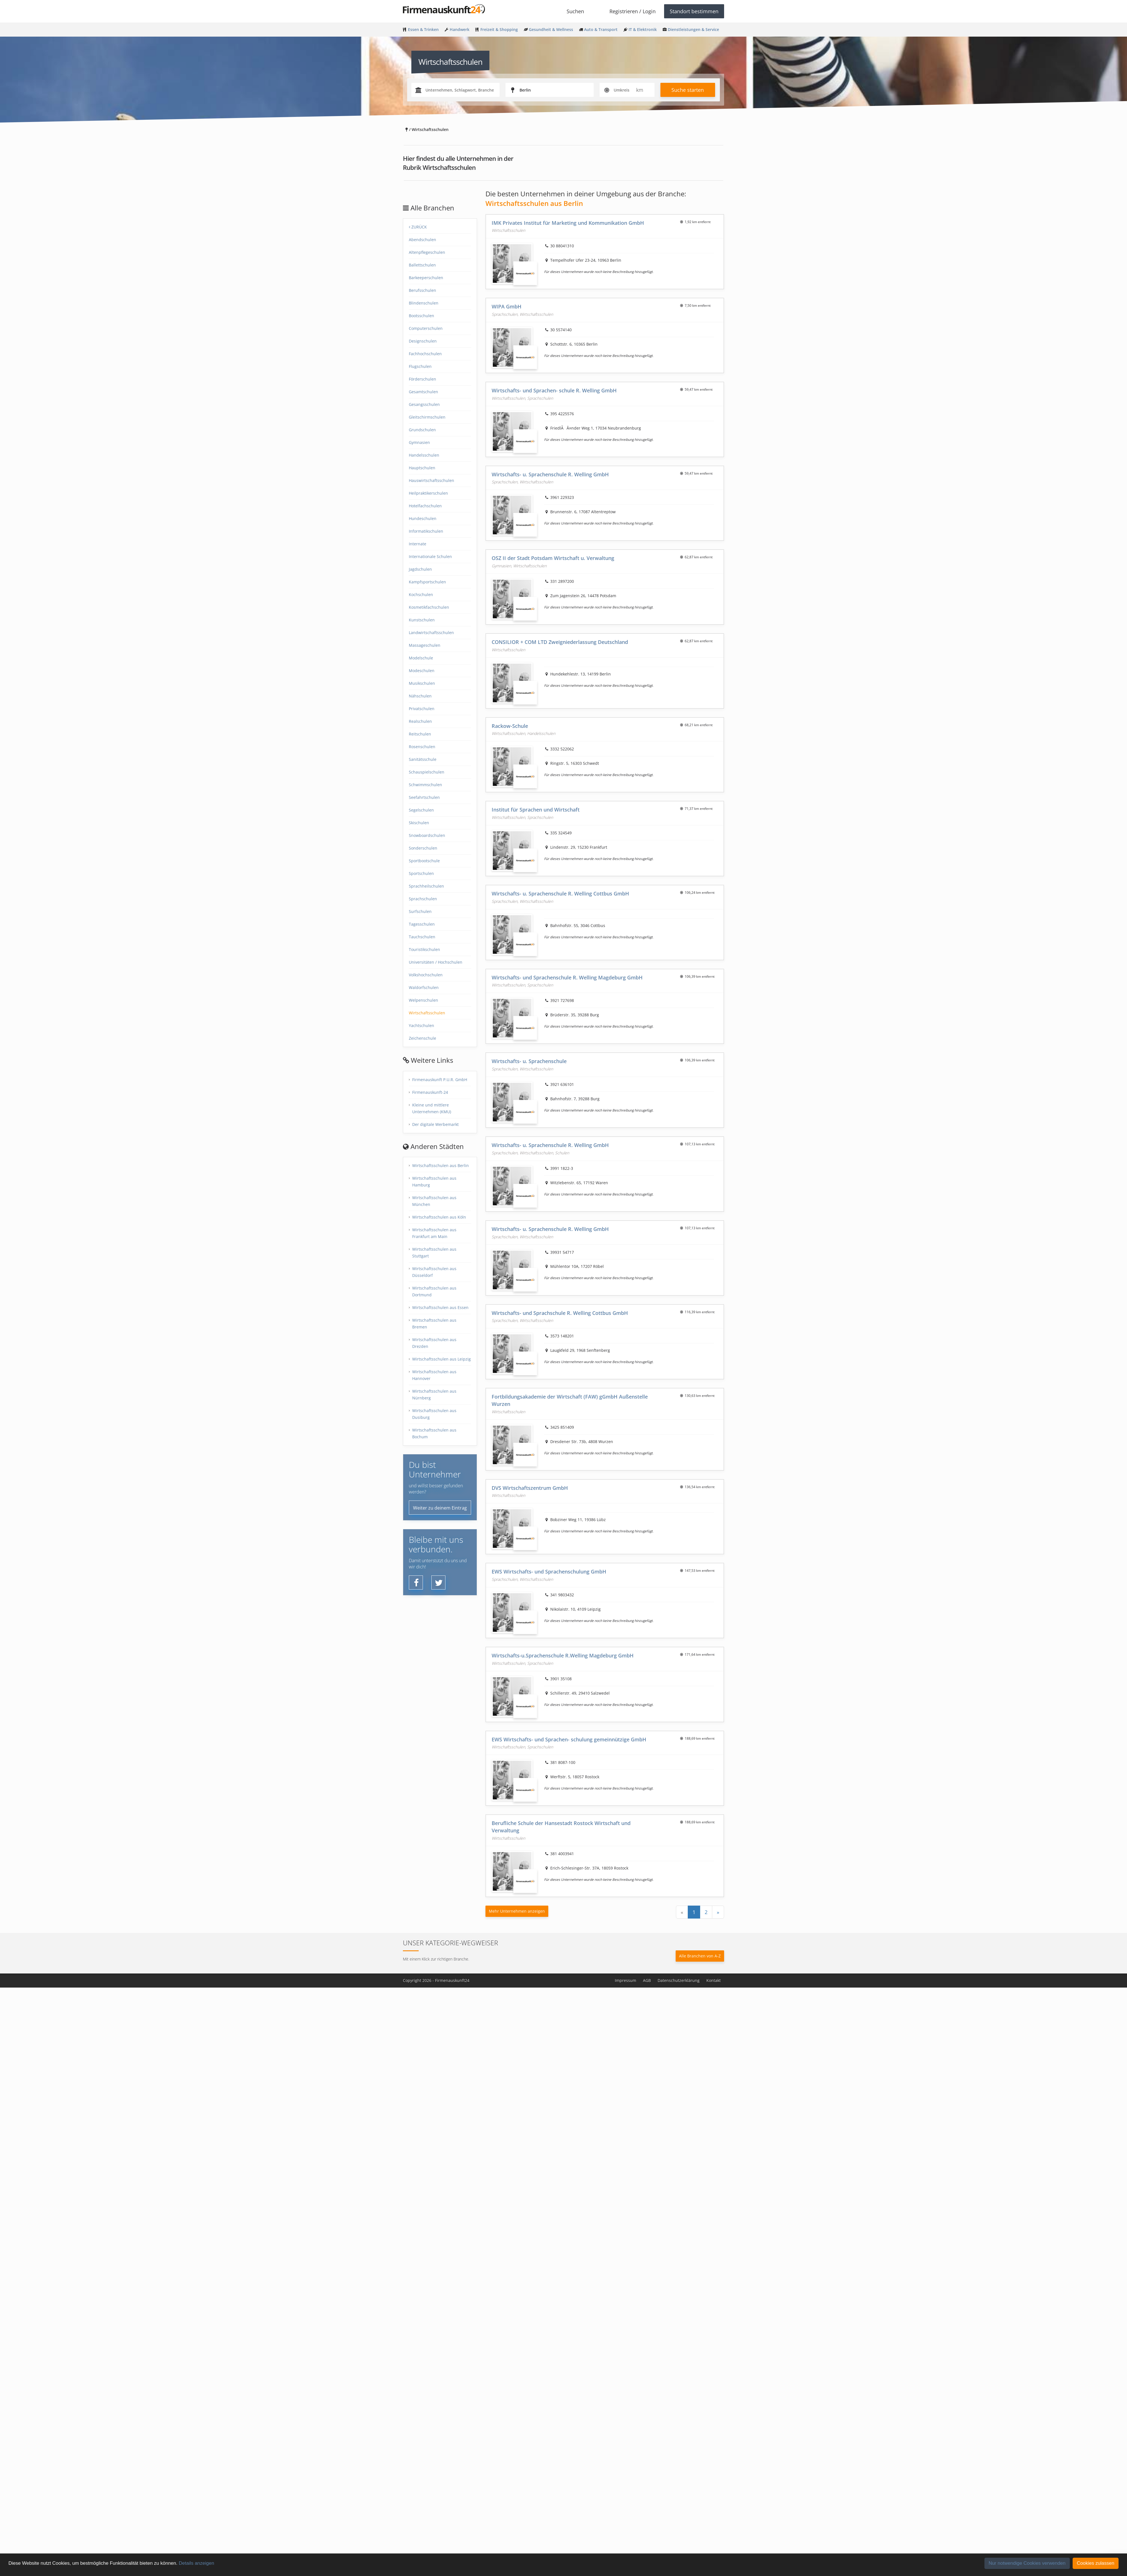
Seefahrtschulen (424, 797)
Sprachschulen (423, 898)
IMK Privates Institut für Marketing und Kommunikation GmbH (568, 222)
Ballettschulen (422, 265)
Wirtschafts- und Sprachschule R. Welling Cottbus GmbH (560, 1313)
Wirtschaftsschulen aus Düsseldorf (434, 1272)
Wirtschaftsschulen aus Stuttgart (434, 1252)
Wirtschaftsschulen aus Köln (439, 1217)
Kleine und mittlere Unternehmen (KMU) (431, 1108)
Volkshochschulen (426, 974)
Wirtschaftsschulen (427, 1012)
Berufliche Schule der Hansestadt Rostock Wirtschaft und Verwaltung (561, 1827)
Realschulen (420, 721)
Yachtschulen (421, 1025)
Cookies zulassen (1095, 2563)
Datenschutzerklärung (679, 1980)
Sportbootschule (424, 860)
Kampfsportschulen (427, 581)
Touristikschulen (424, 949)
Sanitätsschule (422, 759)
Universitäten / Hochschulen (435, 962)
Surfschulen (420, 911)
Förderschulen (422, 379)
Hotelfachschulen (425, 505)
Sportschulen (421, 873)
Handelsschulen (424, 455)
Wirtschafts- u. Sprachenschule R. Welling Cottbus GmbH (560, 893)
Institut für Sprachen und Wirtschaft (536, 809)
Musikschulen (422, 683)
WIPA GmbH (507, 306)
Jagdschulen (420, 569)
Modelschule (421, 658)
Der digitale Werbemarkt (435, 1124)
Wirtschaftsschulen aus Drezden (434, 1343)
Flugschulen (420, 366)
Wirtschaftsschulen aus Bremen (434, 1323)
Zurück (418, 227)
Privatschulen (421, 708)
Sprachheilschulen (426, 886)
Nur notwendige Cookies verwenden (1027, 2563)
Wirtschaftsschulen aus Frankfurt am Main (434, 1233)
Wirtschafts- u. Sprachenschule (529, 1061)
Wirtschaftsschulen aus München (434, 1201)
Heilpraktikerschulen (428, 493)
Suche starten (687, 89)
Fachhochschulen (425, 353)
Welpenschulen (423, 1000)
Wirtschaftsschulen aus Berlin (440, 1165)
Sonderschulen (423, 848)
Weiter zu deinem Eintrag (440, 1508)
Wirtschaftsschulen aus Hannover (434, 1375)
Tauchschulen (422, 936)
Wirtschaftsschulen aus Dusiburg (434, 1414)
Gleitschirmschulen (427, 417)
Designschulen (423, 341)
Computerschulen (426, 328)
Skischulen (419, 822)
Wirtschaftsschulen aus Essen (440, 1307)
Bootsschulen (421, 315)
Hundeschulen (422, 518)
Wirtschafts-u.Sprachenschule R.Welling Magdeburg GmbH (563, 1655)
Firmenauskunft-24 (430, 1092)
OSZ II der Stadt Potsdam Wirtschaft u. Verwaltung (553, 558)
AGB (647, 1980)
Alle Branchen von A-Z (700, 1956)
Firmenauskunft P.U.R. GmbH (439, 1079)
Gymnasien (419, 442)
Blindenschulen (423, 303)
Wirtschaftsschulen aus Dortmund (434, 1291)
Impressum (625, 1980)
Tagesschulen (422, 924)
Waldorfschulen (424, 987)
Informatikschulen (426, 531)
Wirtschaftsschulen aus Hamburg (434, 1181)
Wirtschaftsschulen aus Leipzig (441, 1359)
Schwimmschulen (425, 784)
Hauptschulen (422, 467)
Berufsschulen (422, 290)
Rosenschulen (422, 746)
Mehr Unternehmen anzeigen (517, 1911)
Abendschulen (422, 239)
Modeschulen (421, 670)
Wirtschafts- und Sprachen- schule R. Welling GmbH (554, 390)
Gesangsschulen (424, 404)
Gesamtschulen (423, 391)
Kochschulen (421, 594)
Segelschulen (421, 810)
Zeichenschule (422, 1038)
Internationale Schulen (430, 556)
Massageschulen (424, 645)
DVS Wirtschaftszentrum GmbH (530, 1487)
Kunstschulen (422, 620)
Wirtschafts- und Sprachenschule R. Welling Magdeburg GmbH (567, 977)
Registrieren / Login (632, 11)
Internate (417, 543)
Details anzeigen (196, 2563)
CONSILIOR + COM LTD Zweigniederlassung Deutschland (560, 642)
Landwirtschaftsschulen (431, 632)
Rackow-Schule (510, 726)
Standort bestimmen (694, 11)
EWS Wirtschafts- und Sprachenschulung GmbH (549, 1571)
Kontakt (713, 1980)
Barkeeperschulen (426, 277)
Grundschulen (422, 429)
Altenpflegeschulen (427, 252)
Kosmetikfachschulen (429, 607)
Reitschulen (420, 734)
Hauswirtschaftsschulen (431, 480)
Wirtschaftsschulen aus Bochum (434, 1433)
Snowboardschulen (427, 835)
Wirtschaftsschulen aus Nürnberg (434, 1394)
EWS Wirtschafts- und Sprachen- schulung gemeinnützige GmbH (569, 1739)
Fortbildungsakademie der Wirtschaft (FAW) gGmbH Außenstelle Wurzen (570, 1400)
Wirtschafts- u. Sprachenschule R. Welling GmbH (550, 474)
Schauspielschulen (426, 772)
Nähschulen (420, 696)
